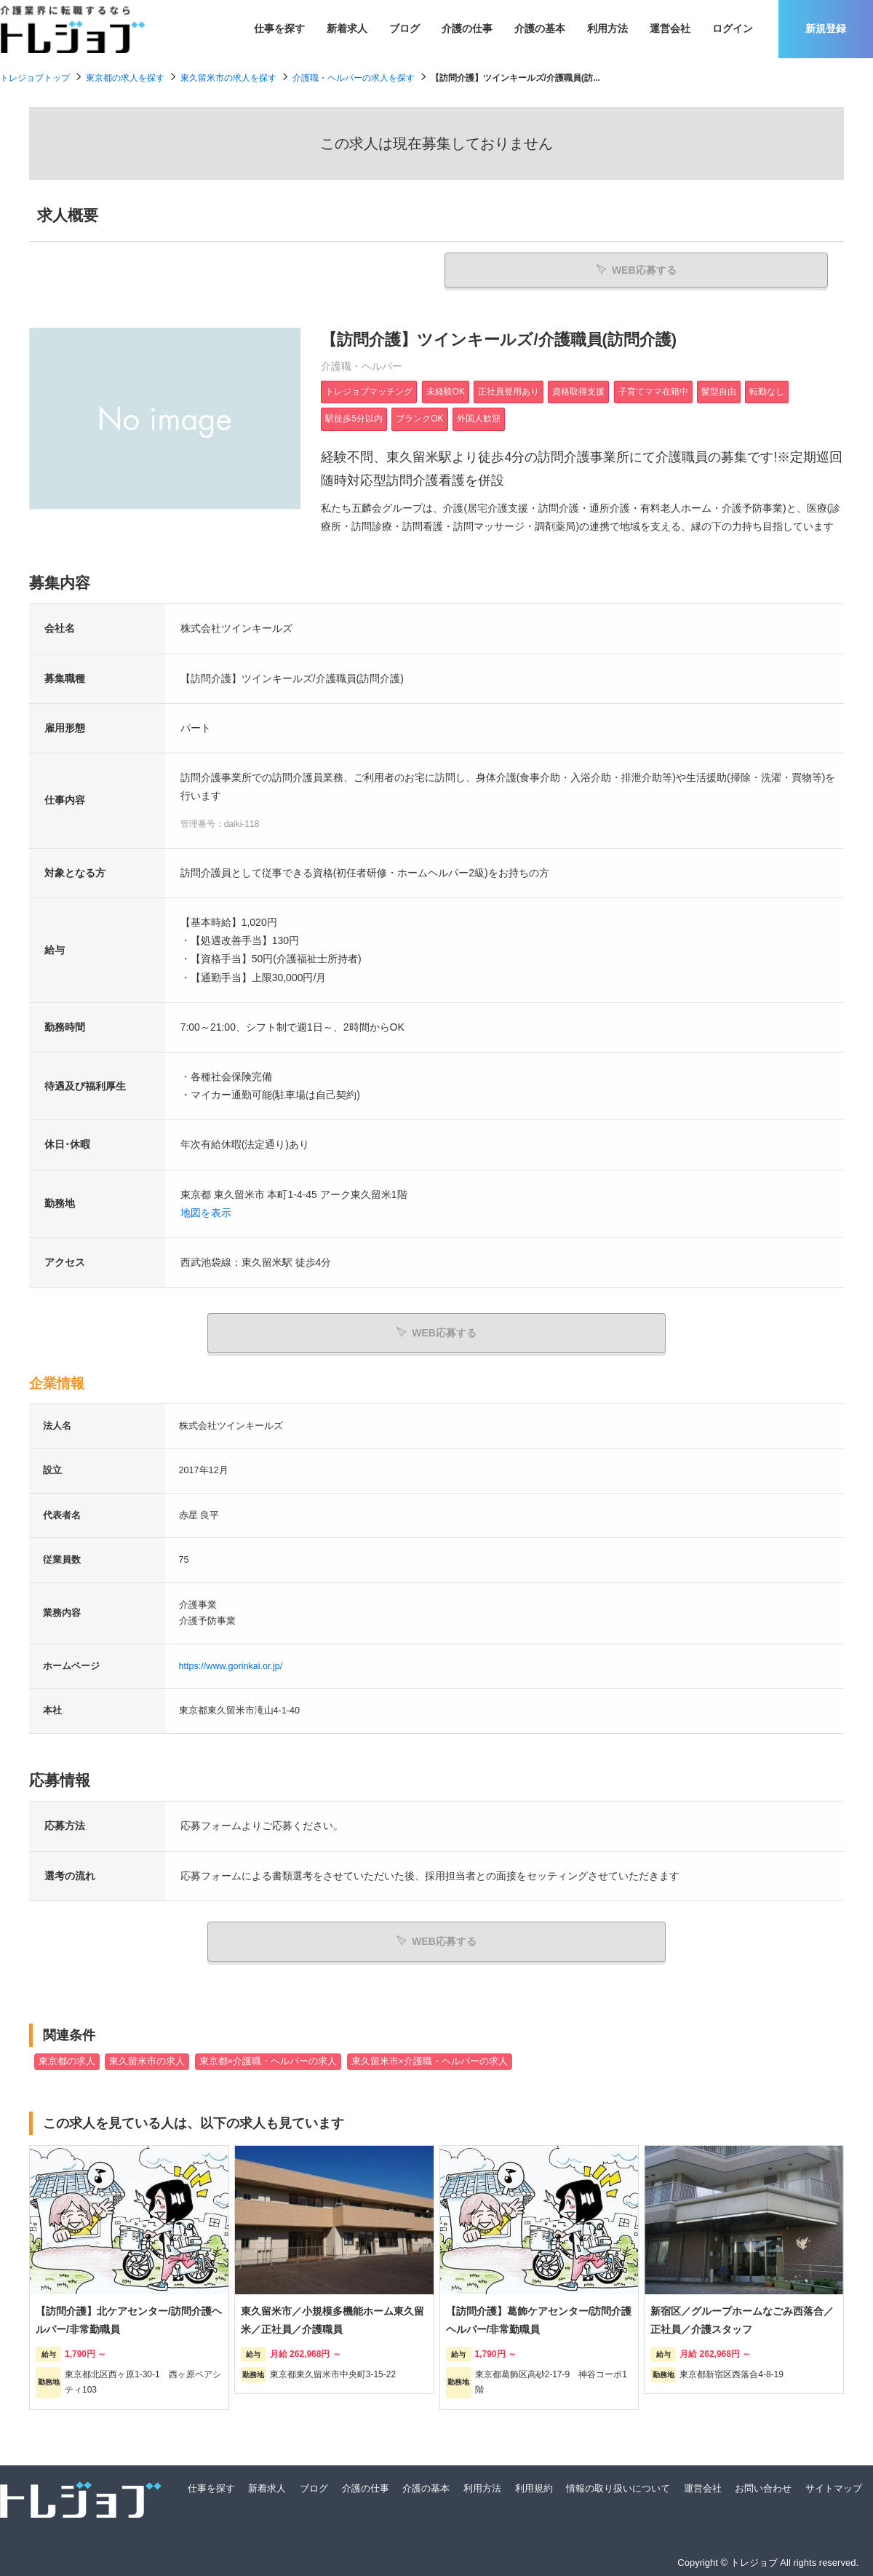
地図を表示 (205, 1215)
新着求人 (347, 28)
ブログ (404, 28)
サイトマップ (833, 2485)
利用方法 (607, 28)
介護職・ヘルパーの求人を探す (353, 78)
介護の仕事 (467, 28)
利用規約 (534, 2485)
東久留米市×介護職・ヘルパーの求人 (429, 2058)
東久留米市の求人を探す (228, 78)
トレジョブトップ (35, 78)
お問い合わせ (763, 2485)
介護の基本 (539, 28)
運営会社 (670, 28)
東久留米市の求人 (147, 2058)
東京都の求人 (67, 2058)
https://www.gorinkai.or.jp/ (231, 1666)
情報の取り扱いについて (618, 2485)
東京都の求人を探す (125, 78)
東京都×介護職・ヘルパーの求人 (268, 2058)
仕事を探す (279, 28)
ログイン (732, 28)
